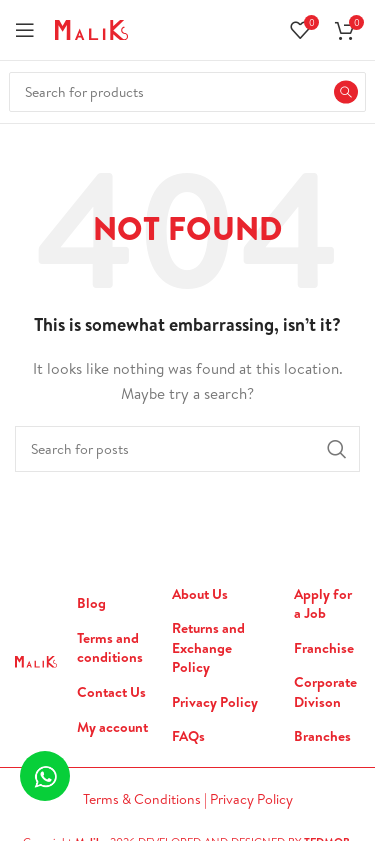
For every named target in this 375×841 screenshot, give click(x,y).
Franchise (324, 648)
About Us (200, 594)
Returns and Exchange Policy (208, 648)
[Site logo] (91, 28)
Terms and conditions (110, 648)
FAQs (188, 736)
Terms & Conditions (143, 799)
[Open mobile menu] (25, 30)
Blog (91, 603)
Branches (322, 736)
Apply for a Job (323, 604)
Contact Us (111, 692)
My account (112, 727)
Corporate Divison (325, 692)
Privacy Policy (215, 702)
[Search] (187, 92)
